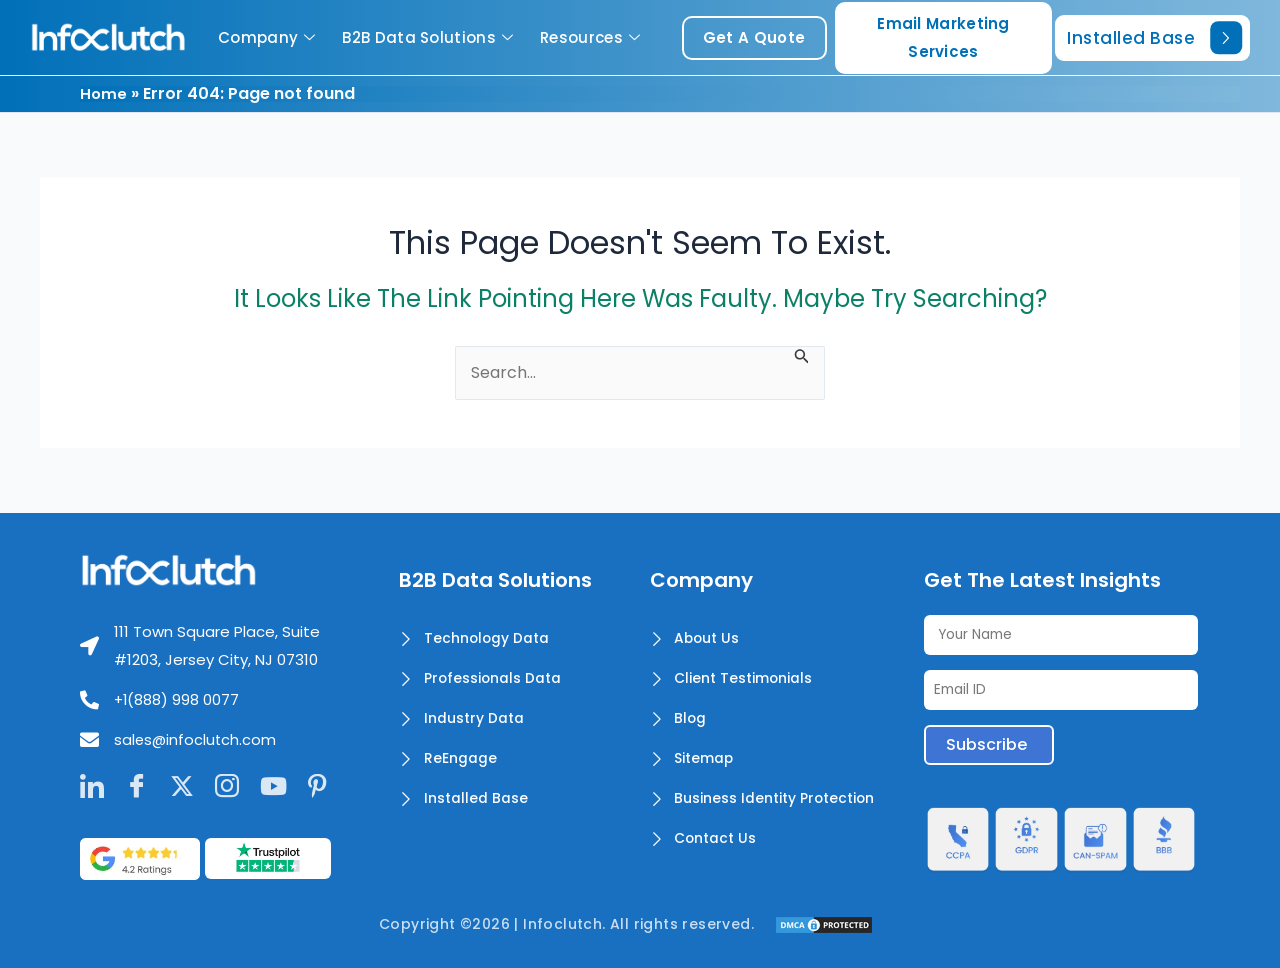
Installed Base (1154, 37)
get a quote (754, 37)
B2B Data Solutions (430, 37)
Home (104, 93)
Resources (592, 37)
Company (269, 37)
